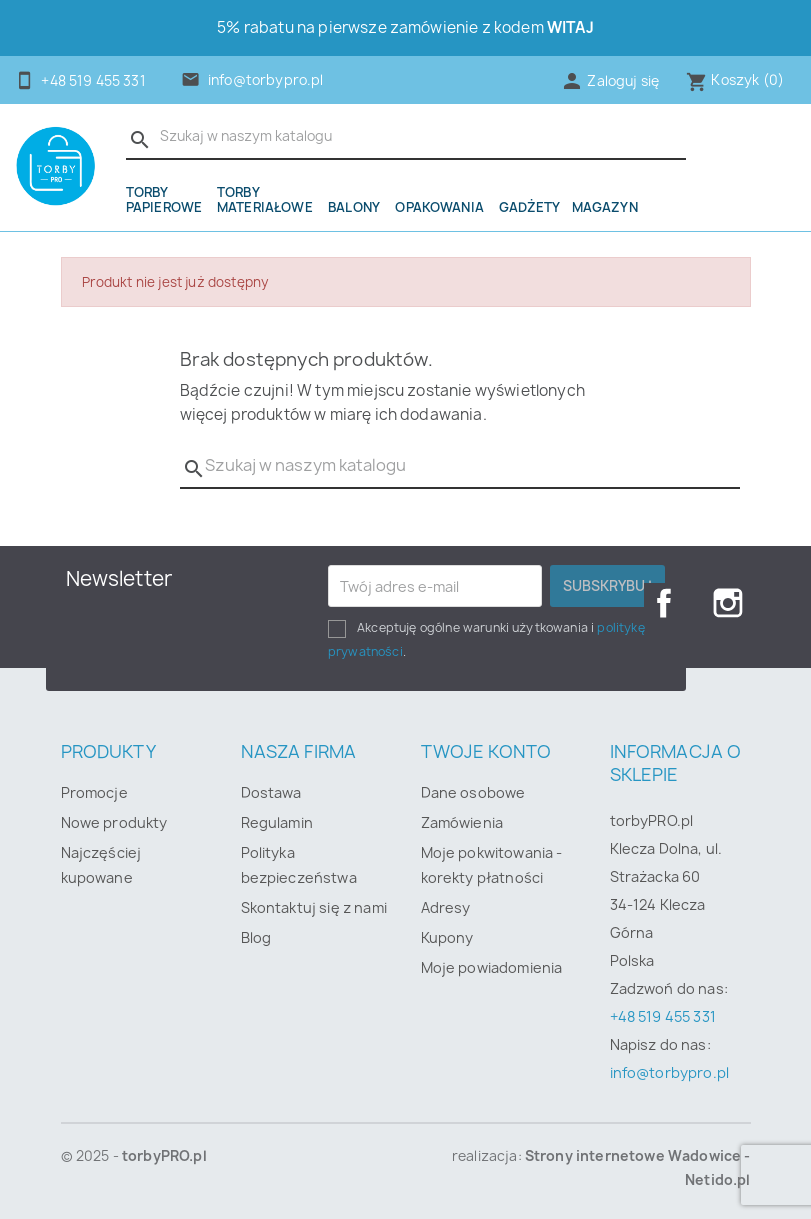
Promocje (94, 792)
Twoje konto (486, 751)
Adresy (446, 907)
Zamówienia (462, 822)
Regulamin (277, 822)
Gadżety (530, 207)
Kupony (447, 937)
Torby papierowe (164, 199)
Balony (354, 207)
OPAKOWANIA (439, 207)
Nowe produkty (114, 822)
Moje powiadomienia (492, 967)
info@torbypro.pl (266, 80)
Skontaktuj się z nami (314, 907)
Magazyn (605, 207)
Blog (256, 937)
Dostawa (271, 792)
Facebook (664, 603)
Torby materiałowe (265, 199)
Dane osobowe (473, 792)
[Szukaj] (406, 137)
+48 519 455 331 (663, 1016)
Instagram (728, 603)
